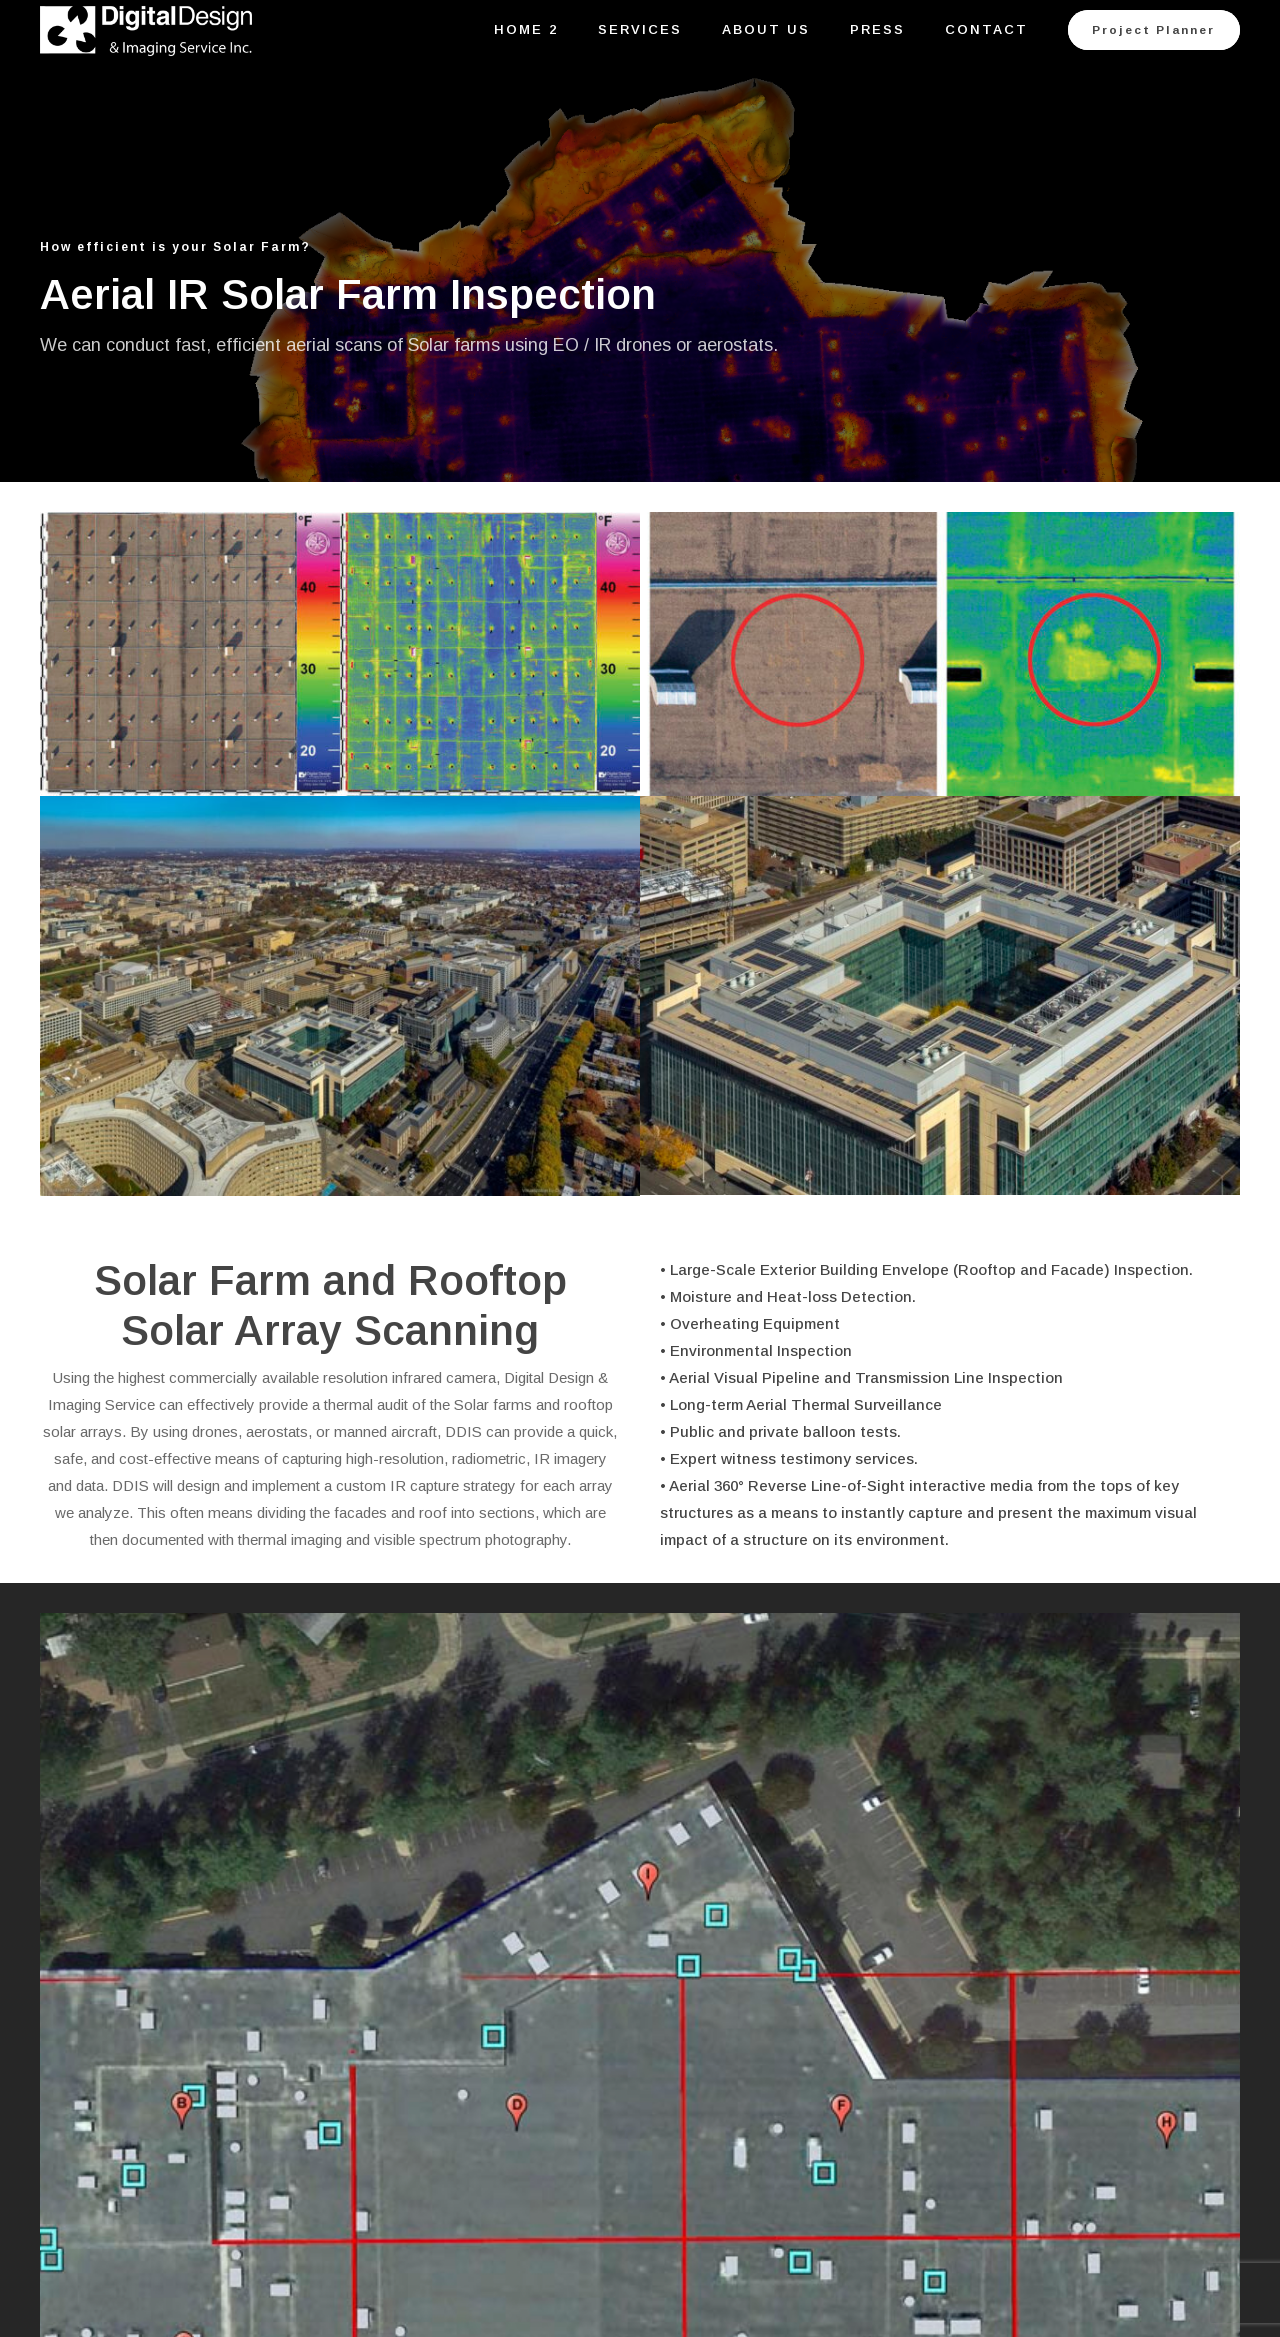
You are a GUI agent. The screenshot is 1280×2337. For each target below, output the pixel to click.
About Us (766, 29)
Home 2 (526, 29)
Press (877, 29)
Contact (986, 29)
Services (640, 29)
